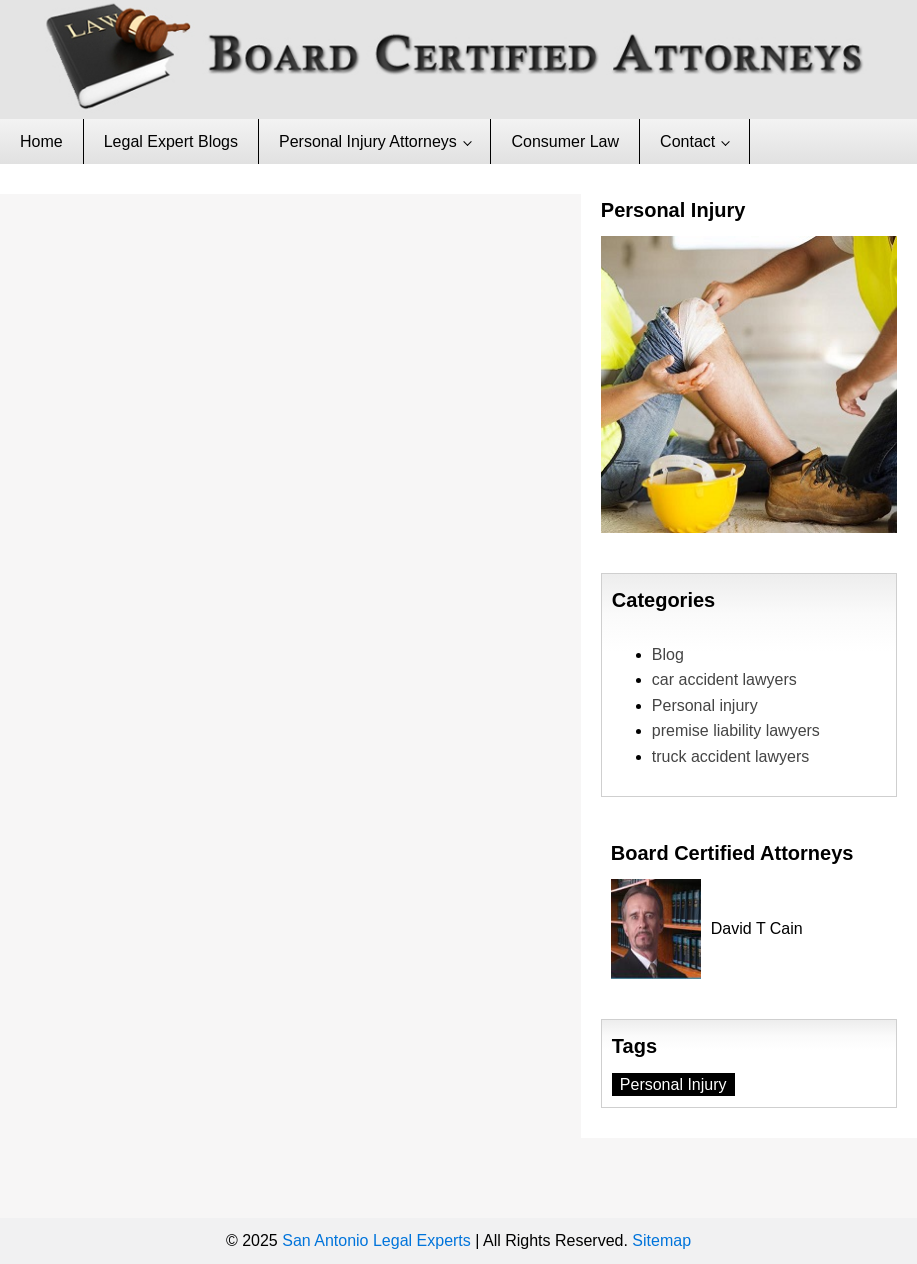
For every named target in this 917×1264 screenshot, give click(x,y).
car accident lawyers (724, 679)
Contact (687, 141)
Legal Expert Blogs (171, 141)
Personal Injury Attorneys (368, 141)
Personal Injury (673, 1084)
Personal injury (705, 705)
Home (41, 141)
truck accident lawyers (730, 756)
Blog (668, 654)
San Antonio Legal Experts (376, 1240)
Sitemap (661, 1240)
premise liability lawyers (736, 730)
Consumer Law (565, 141)
